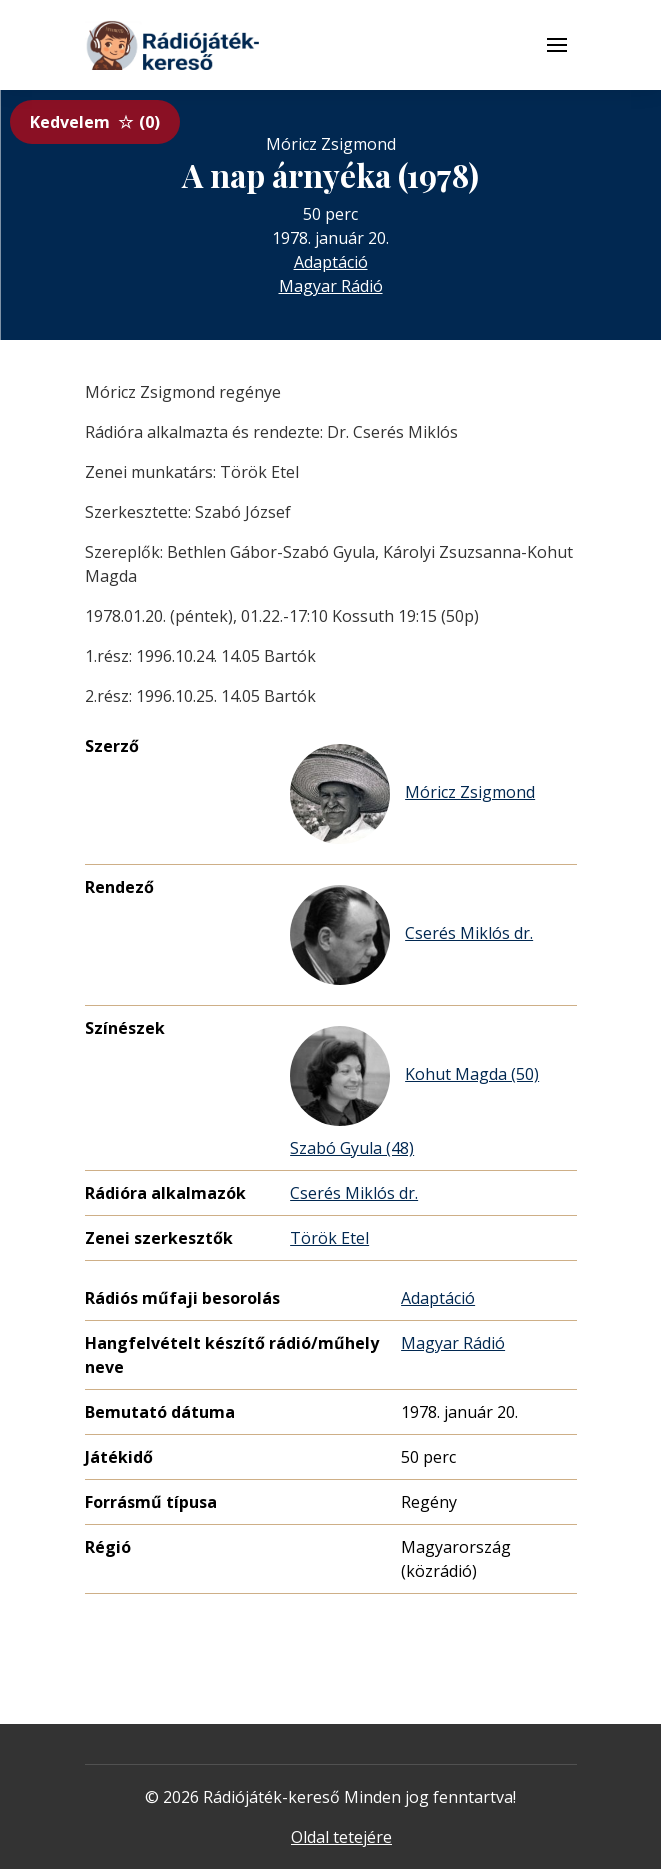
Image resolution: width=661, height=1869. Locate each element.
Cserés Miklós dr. (411, 935)
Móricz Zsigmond (412, 794)
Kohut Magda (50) (414, 1076)
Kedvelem (95, 122)
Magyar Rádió (331, 286)
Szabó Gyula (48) (352, 1148)
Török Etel (329, 1238)
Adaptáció (331, 262)
